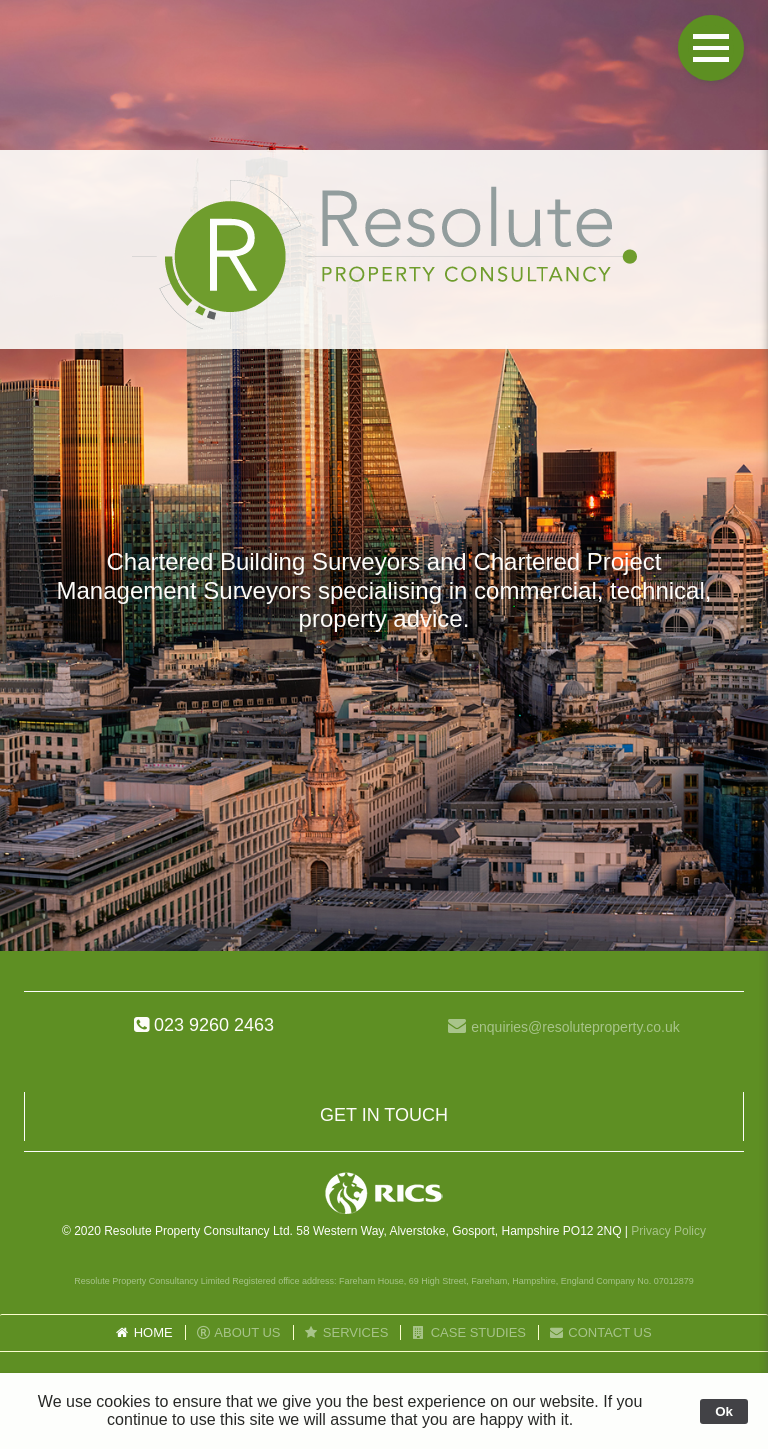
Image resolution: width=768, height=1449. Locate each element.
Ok (724, 1411)
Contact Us (600, 1332)
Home (142, 1332)
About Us (238, 1332)
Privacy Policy (668, 1231)
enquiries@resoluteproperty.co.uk (575, 1027)
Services (346, 1332)
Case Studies (468, 1332)
